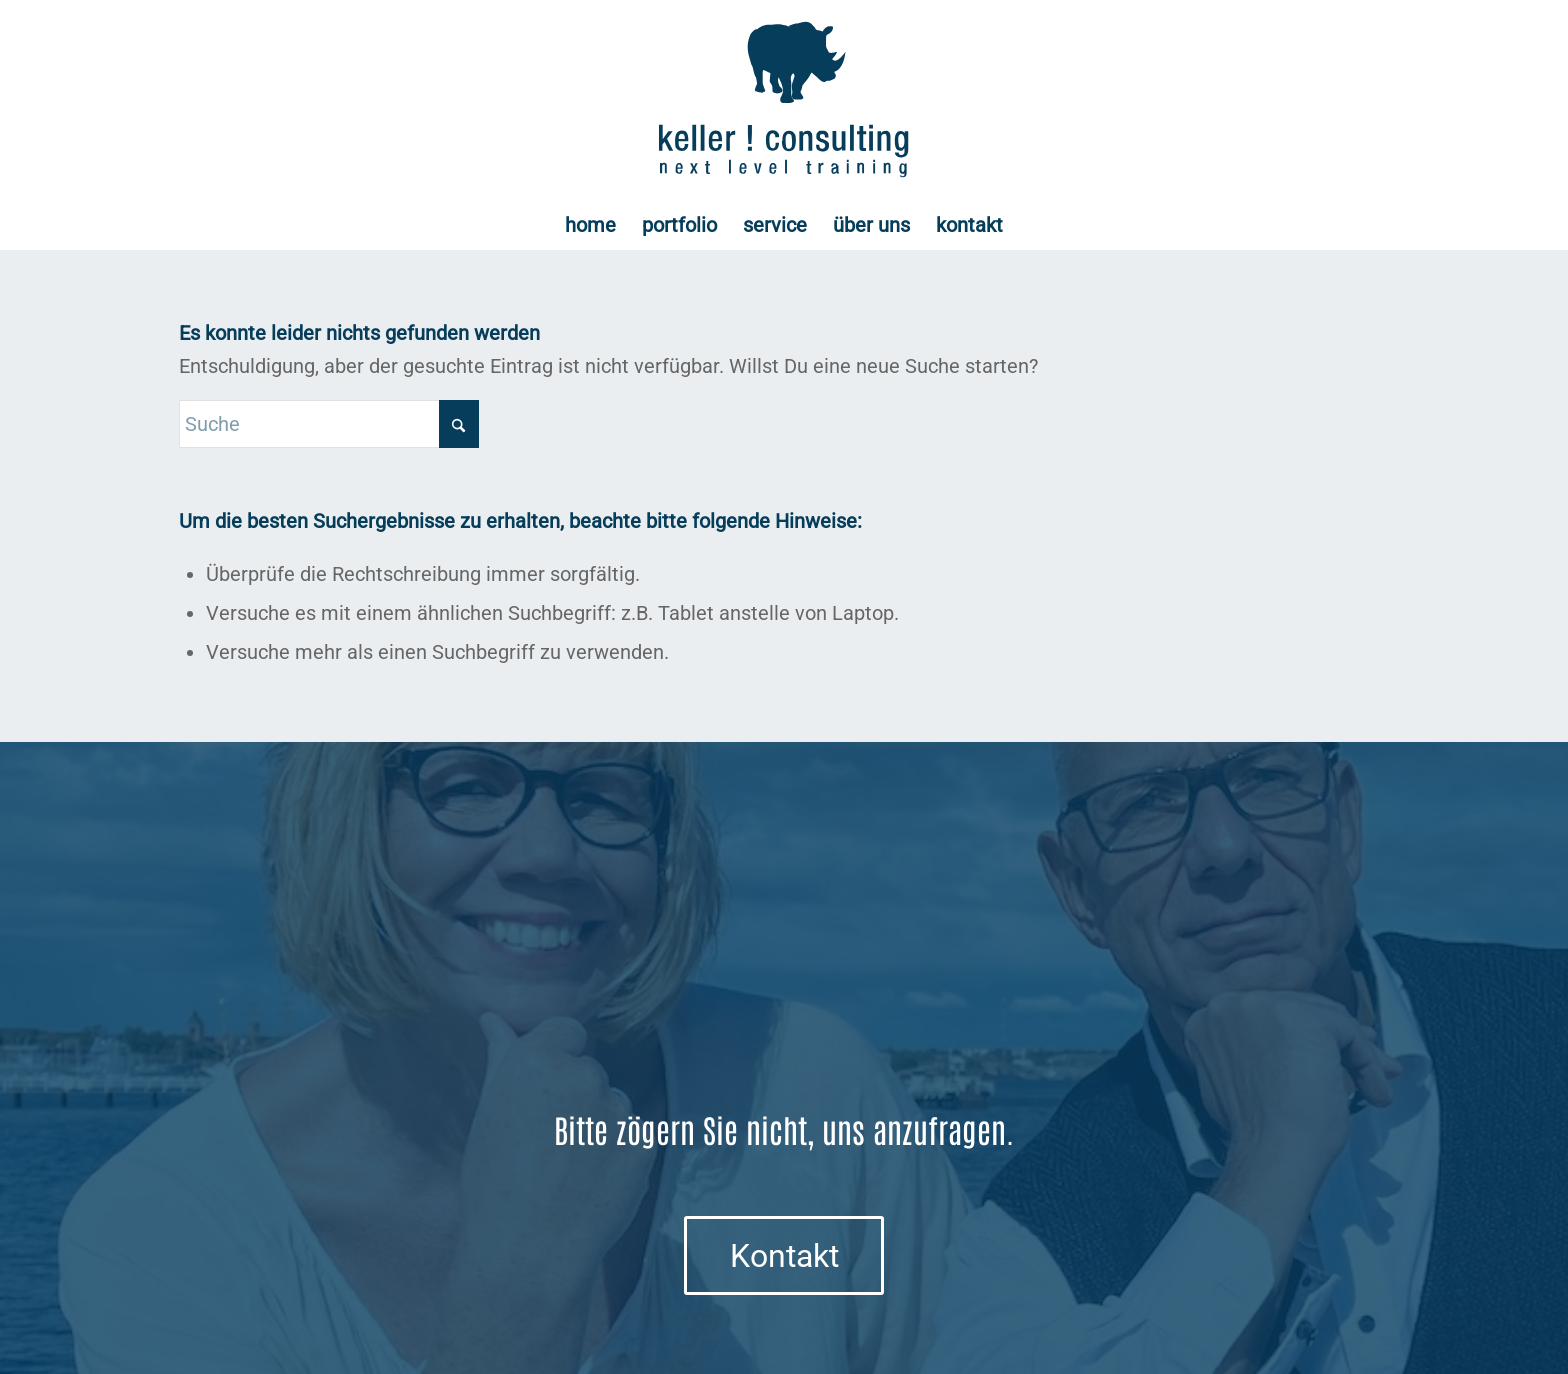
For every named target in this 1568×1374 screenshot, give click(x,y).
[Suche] (329, 424)
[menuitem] (590, 225)
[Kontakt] (784, 1255)
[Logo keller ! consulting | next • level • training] (784, 100)
